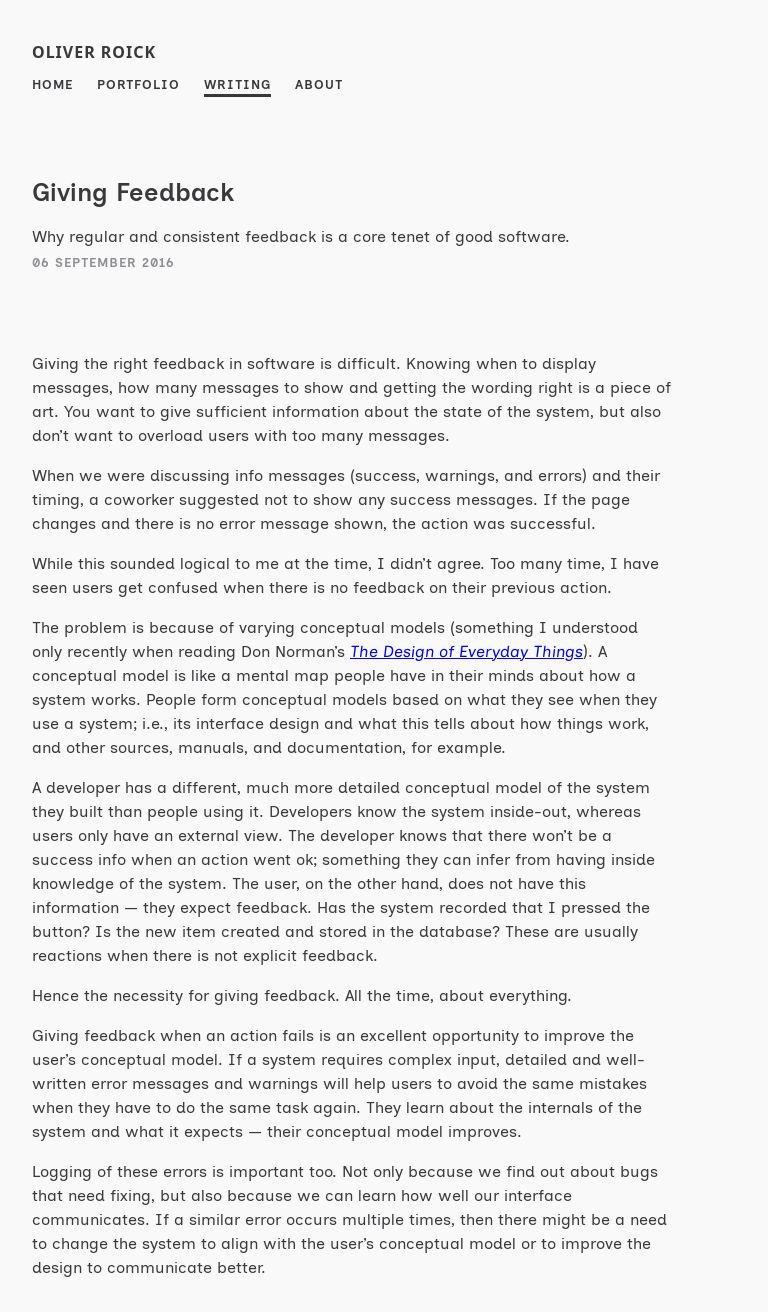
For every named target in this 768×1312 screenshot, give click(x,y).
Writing (237, 84)
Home (52, 84)
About (319, 84)
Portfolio (138, 84)
